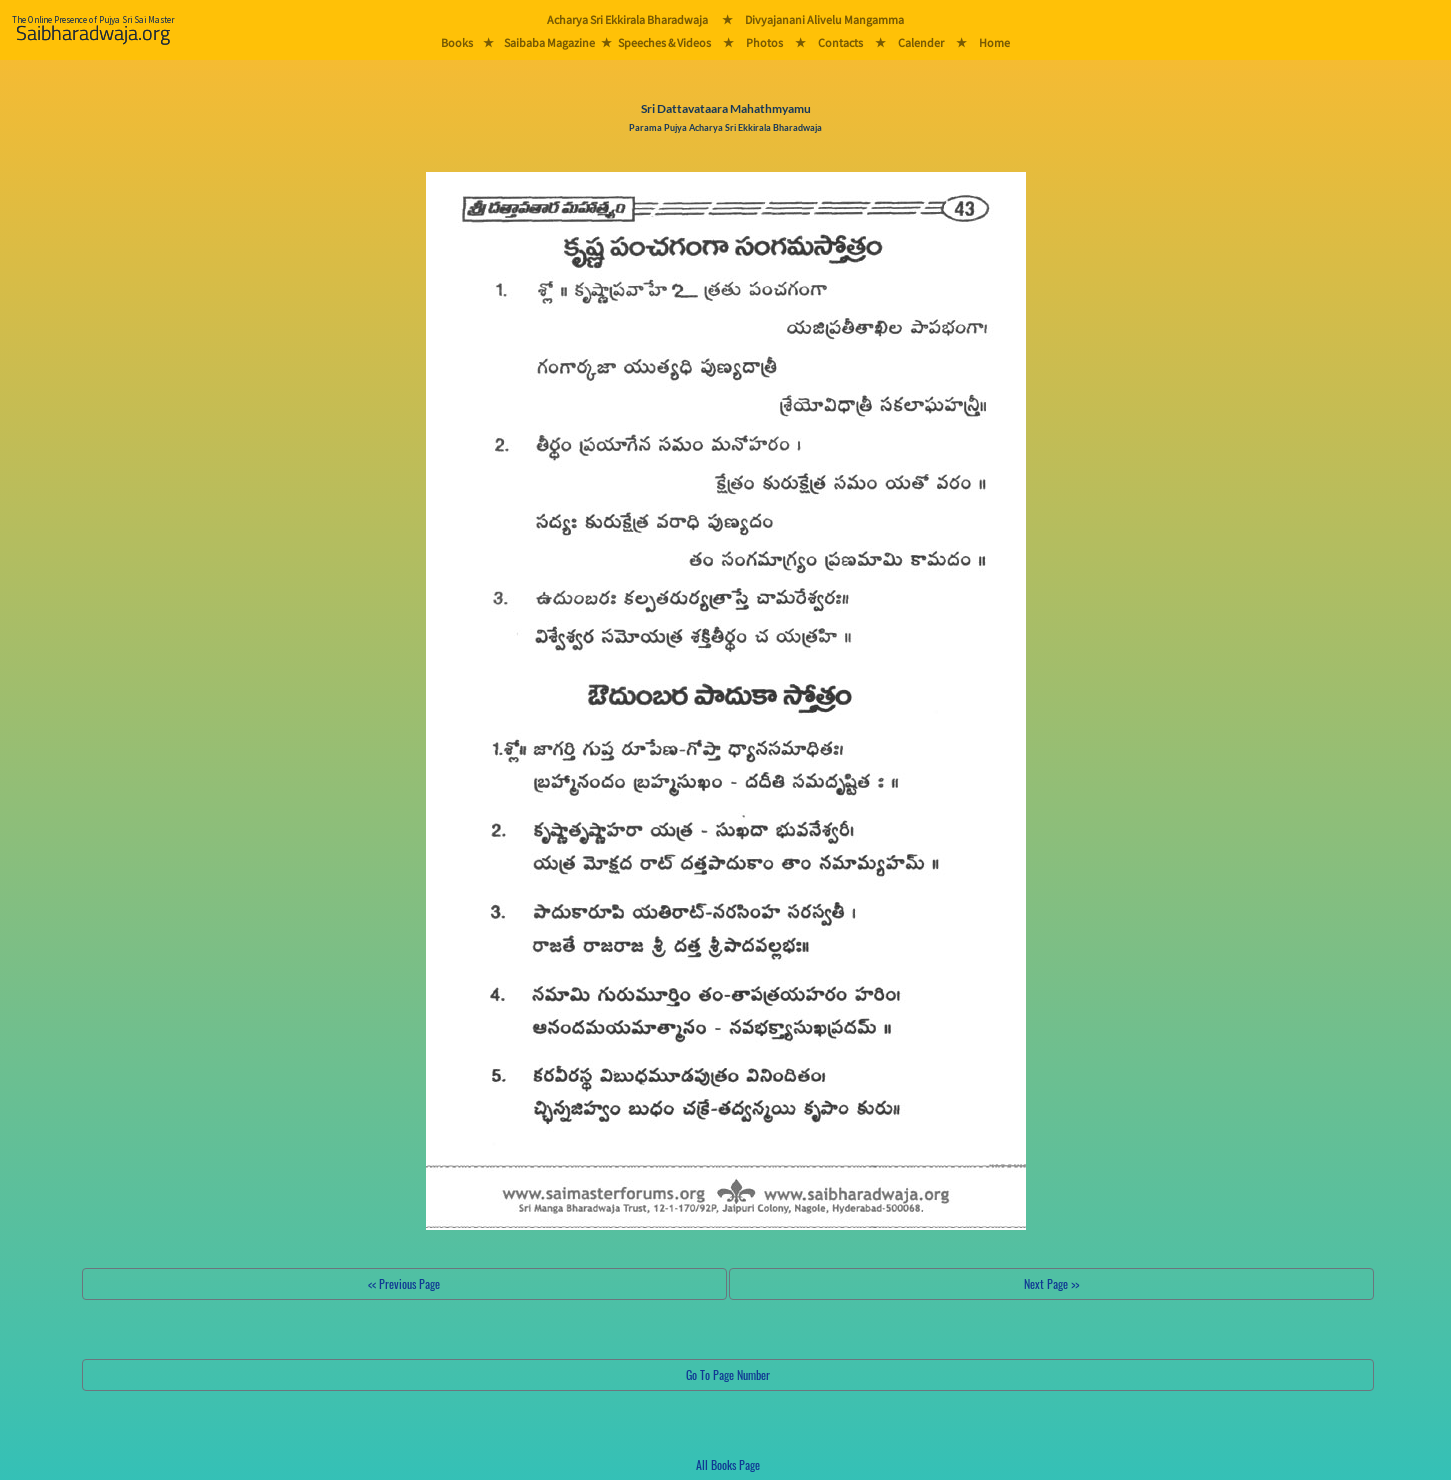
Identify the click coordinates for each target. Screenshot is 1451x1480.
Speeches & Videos (664, 42)
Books (457, 42)
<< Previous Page (404, 1283)
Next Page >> (1051, 1283)
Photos (764, 42)
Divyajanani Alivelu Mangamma (824, 19)
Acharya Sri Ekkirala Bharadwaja (627, 19)
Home (994, 42)
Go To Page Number (728, 1374)
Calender (921, 42)
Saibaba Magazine (549, 42)
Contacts (840, 42)
